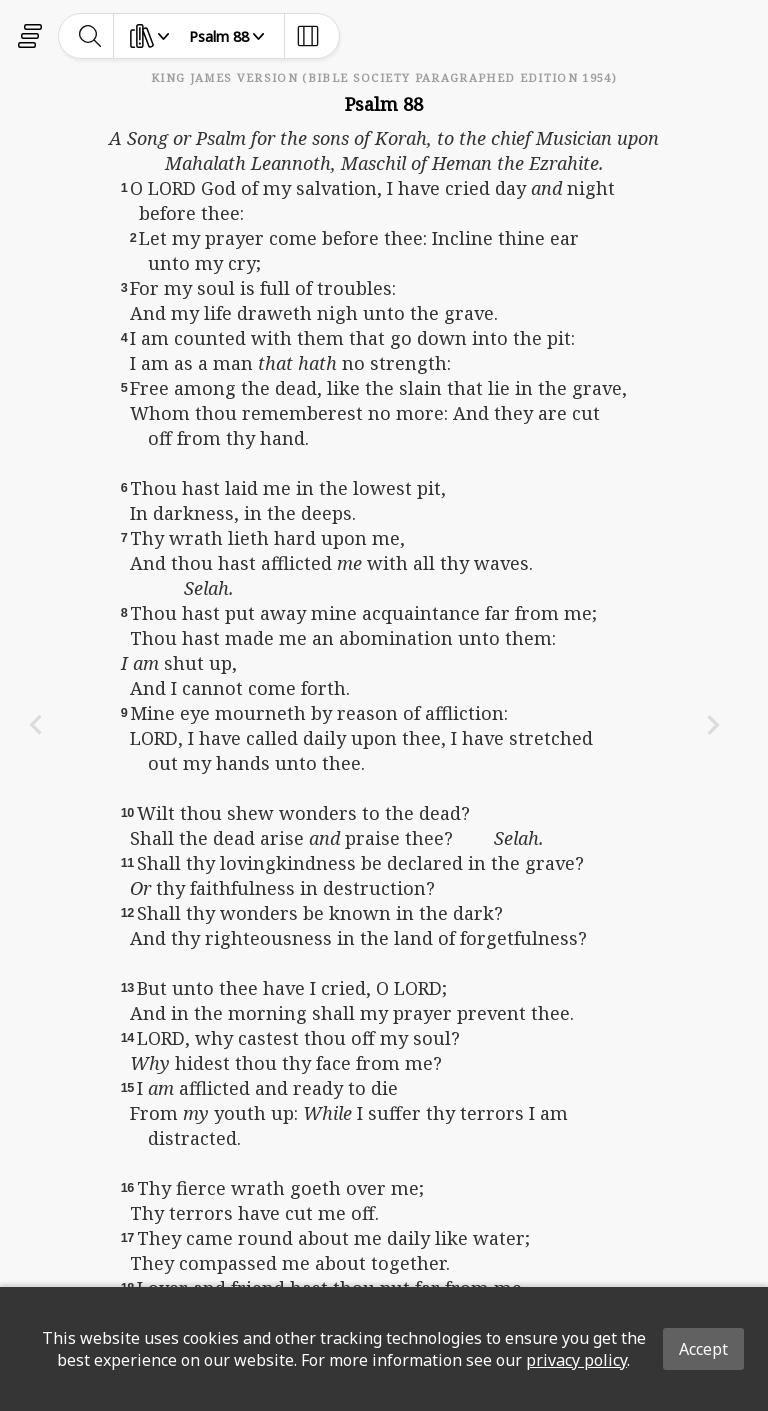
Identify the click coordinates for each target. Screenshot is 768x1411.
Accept (703, 1349)
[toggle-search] (90, 36)
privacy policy (576, 1360)
